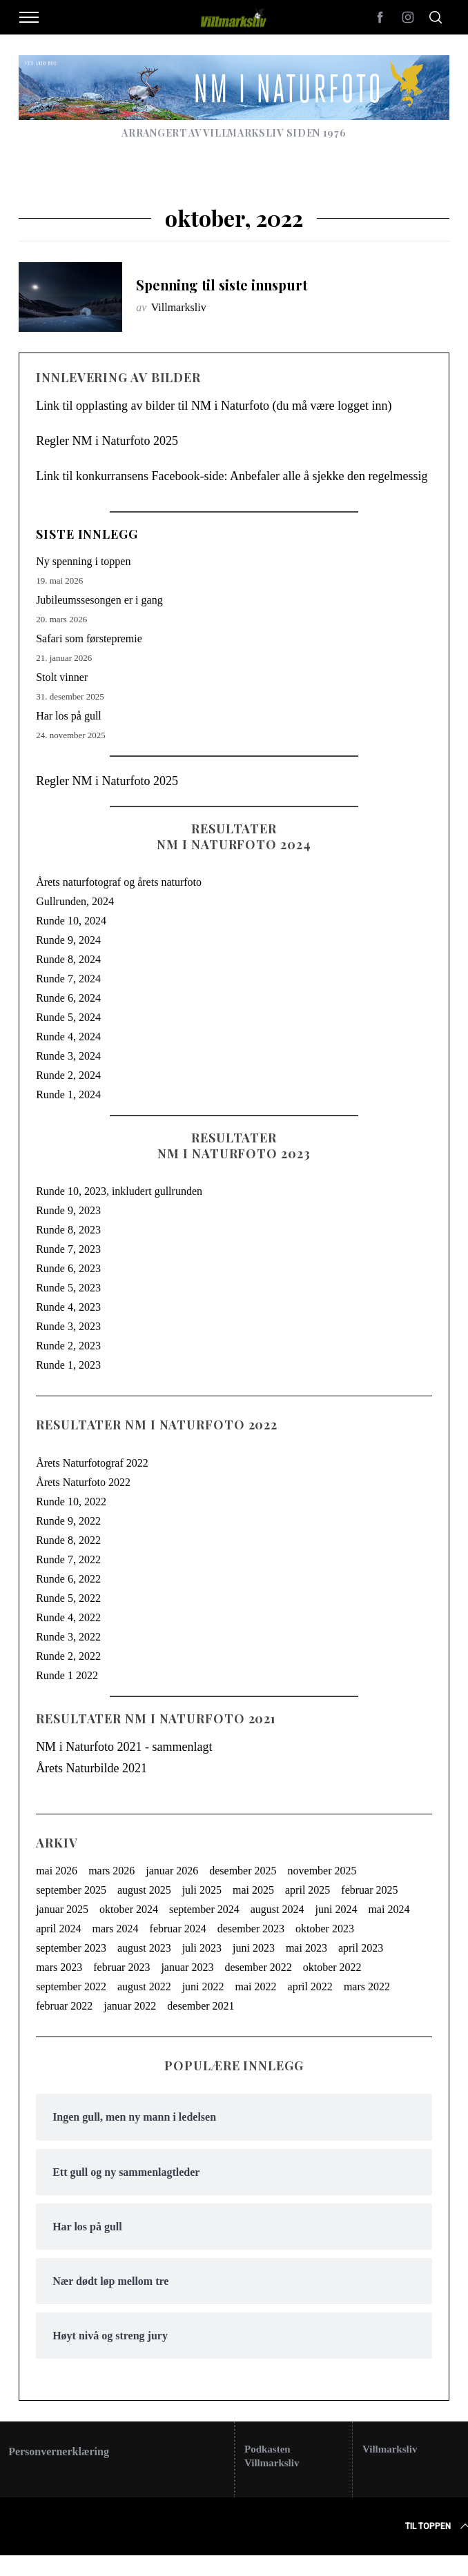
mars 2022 (367, 1986)
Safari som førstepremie (89, 638)
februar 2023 (121, 1967)
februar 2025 (369, 1890)
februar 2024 (178, 1928)
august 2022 (144, 1986)
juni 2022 (203, 1986)
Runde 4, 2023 (68, 1307)
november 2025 (322, 1870)
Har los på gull (68, 716)
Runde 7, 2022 (68, 1559)
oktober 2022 (332, 1967)
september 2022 (71, 1986)
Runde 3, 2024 (68, 1056)
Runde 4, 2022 (68, 1617)
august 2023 (144, 1948)
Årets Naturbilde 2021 (91, 1768)
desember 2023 (250, 1928)
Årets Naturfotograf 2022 (92, 1463)
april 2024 (58, 1928)
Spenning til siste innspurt (222, 285)
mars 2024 (115, 1928)
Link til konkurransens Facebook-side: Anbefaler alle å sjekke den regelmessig (231, 476)
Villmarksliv (178, 307)
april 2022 (310, 1986)
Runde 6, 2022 (68, 1579)
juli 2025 (202, 1890)
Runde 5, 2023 (68, 1288)
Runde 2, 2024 (68, 1075)
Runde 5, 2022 (68, 1598)
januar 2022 (130, 2006)
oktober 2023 (324, 1928)
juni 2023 (254, 1948)
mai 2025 (253, 1890)
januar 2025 (62, 1909)
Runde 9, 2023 (68, 1210)
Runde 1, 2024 (68, 1094)
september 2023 (71, 1948)
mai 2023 (306, 1948)
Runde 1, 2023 (68, 1365)
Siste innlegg (87, 534)
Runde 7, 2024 (68, 978)
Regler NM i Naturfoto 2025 (107, 441)
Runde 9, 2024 (68, 940)
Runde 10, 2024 (71, 921)
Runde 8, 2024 (68, 959)
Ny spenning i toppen (83, 561)
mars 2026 (111, 1870)
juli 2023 (202, 1948)
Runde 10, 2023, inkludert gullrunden (119, 1191)
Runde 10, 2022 (71, 1501)
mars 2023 (59, 1967)
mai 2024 (388, 1909)
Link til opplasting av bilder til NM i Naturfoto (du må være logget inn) (213, 406)
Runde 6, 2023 (68, 1268)
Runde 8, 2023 (68, 1230)
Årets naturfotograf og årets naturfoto (119, 882)
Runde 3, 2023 (68, 1326)
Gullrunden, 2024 (75, 901)
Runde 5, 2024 (68, 1017)
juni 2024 (336, 1909)
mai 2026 (56, 1870)
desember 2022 (257, 1967)
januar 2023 (187, 1967)
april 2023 (360, 1948)
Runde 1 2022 (67, 1675)
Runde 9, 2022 (68, 1521)
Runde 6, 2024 (68, 998)
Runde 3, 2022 (68, 1637)
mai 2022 (256, 1986)
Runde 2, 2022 (68, 1656)
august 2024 (277, 1909)
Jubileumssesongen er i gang (99, 600)
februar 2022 (64, 2006)
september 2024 (204, 1909)
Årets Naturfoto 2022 (83, 1482)
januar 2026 (172, 1870)
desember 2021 (200, 2006)
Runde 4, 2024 (68, 1036)
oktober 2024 (128, 1909)
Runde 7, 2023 (68, 1249)
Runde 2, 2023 (68, 1345)
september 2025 (71, 1890)
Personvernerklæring (58, 2451)
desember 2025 (242, 1870)
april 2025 (307, 1890)
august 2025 (144, 1890)
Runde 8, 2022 (68, 1540)
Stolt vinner (62, 677)
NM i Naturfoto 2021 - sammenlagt (124, 1747)
